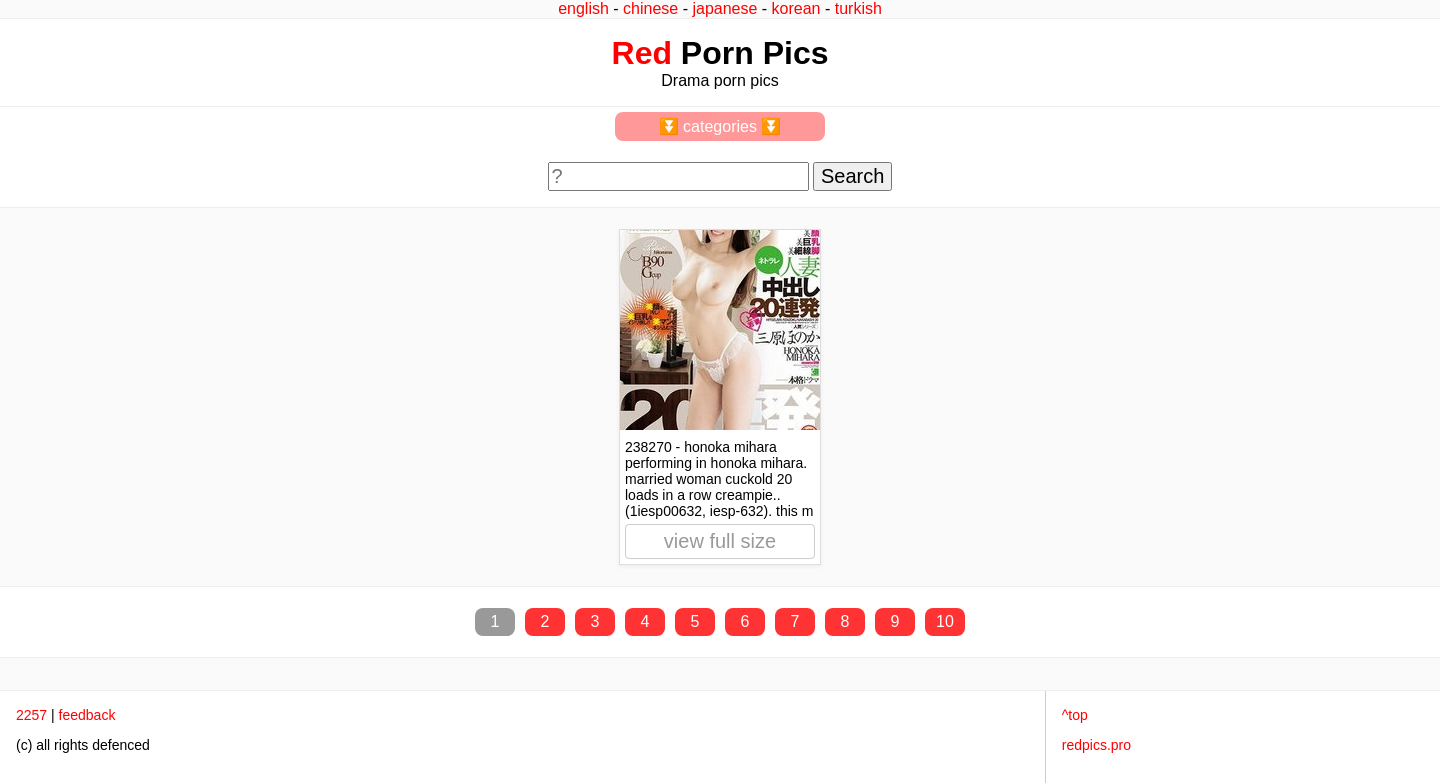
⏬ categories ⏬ (720, 126)
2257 (31, 715)
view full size (720, 541)
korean (796, 8)
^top (1075, 715)
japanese (724, 8)
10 (945, 621)
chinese (650, 8)
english (583, 8)
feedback (87, 715)
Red (642, 53)
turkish (858, 8)
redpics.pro (1096, 745)
